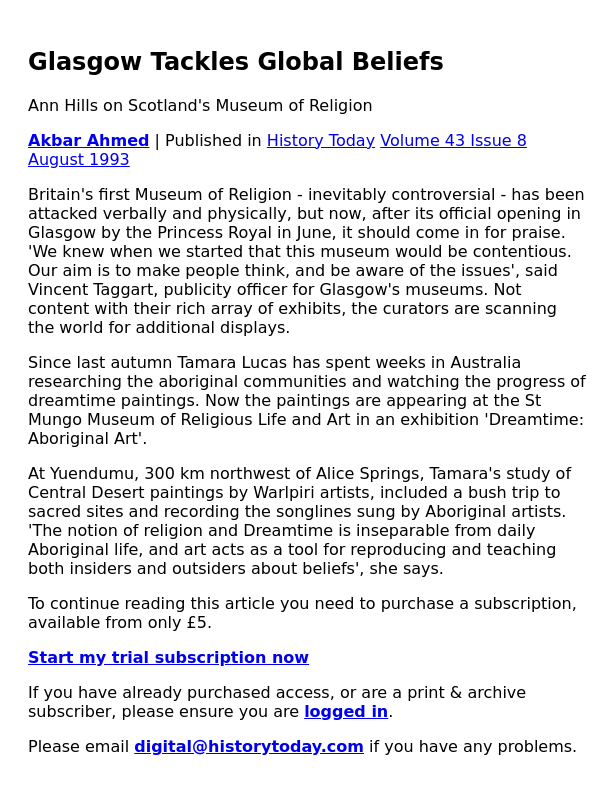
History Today (321, 140)
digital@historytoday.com (249, 746)
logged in (346, 711)
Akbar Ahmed (88, 140)
